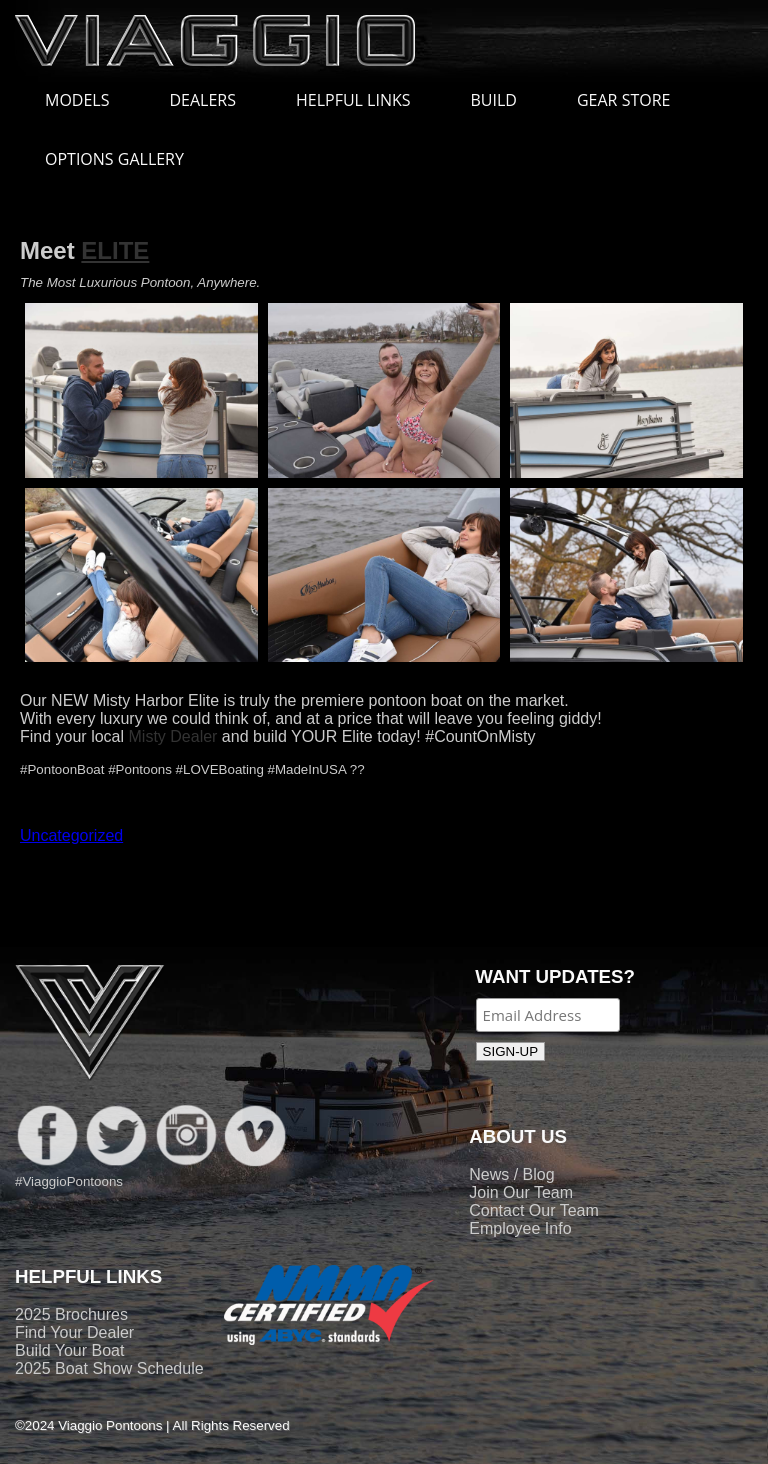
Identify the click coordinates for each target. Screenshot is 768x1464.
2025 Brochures (71, 1314)
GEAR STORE (623, 100)
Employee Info (520, 1228)
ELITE (115, 250)
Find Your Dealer (74, 1332)
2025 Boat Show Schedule (109, 1368)
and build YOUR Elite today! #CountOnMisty (376, 736)
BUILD (494, 100)
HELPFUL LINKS (363, 100)
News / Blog (511, 1174)
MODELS (87, 100)
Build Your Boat (69, 1350)
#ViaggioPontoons (69, 1181)
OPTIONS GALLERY (114, 159)
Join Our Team (521, 1192)
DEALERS (202, 100)
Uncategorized (71, 835)
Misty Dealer (173, 736)
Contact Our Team (534, 1210)
